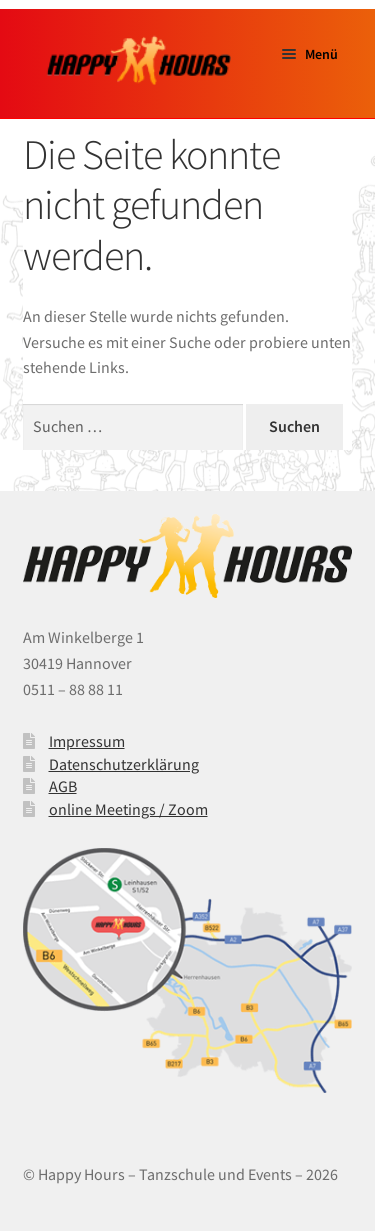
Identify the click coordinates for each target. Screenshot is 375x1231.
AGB (63, 786)
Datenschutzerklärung (124, 764)
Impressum (87, 741)
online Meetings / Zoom (128, 809)
